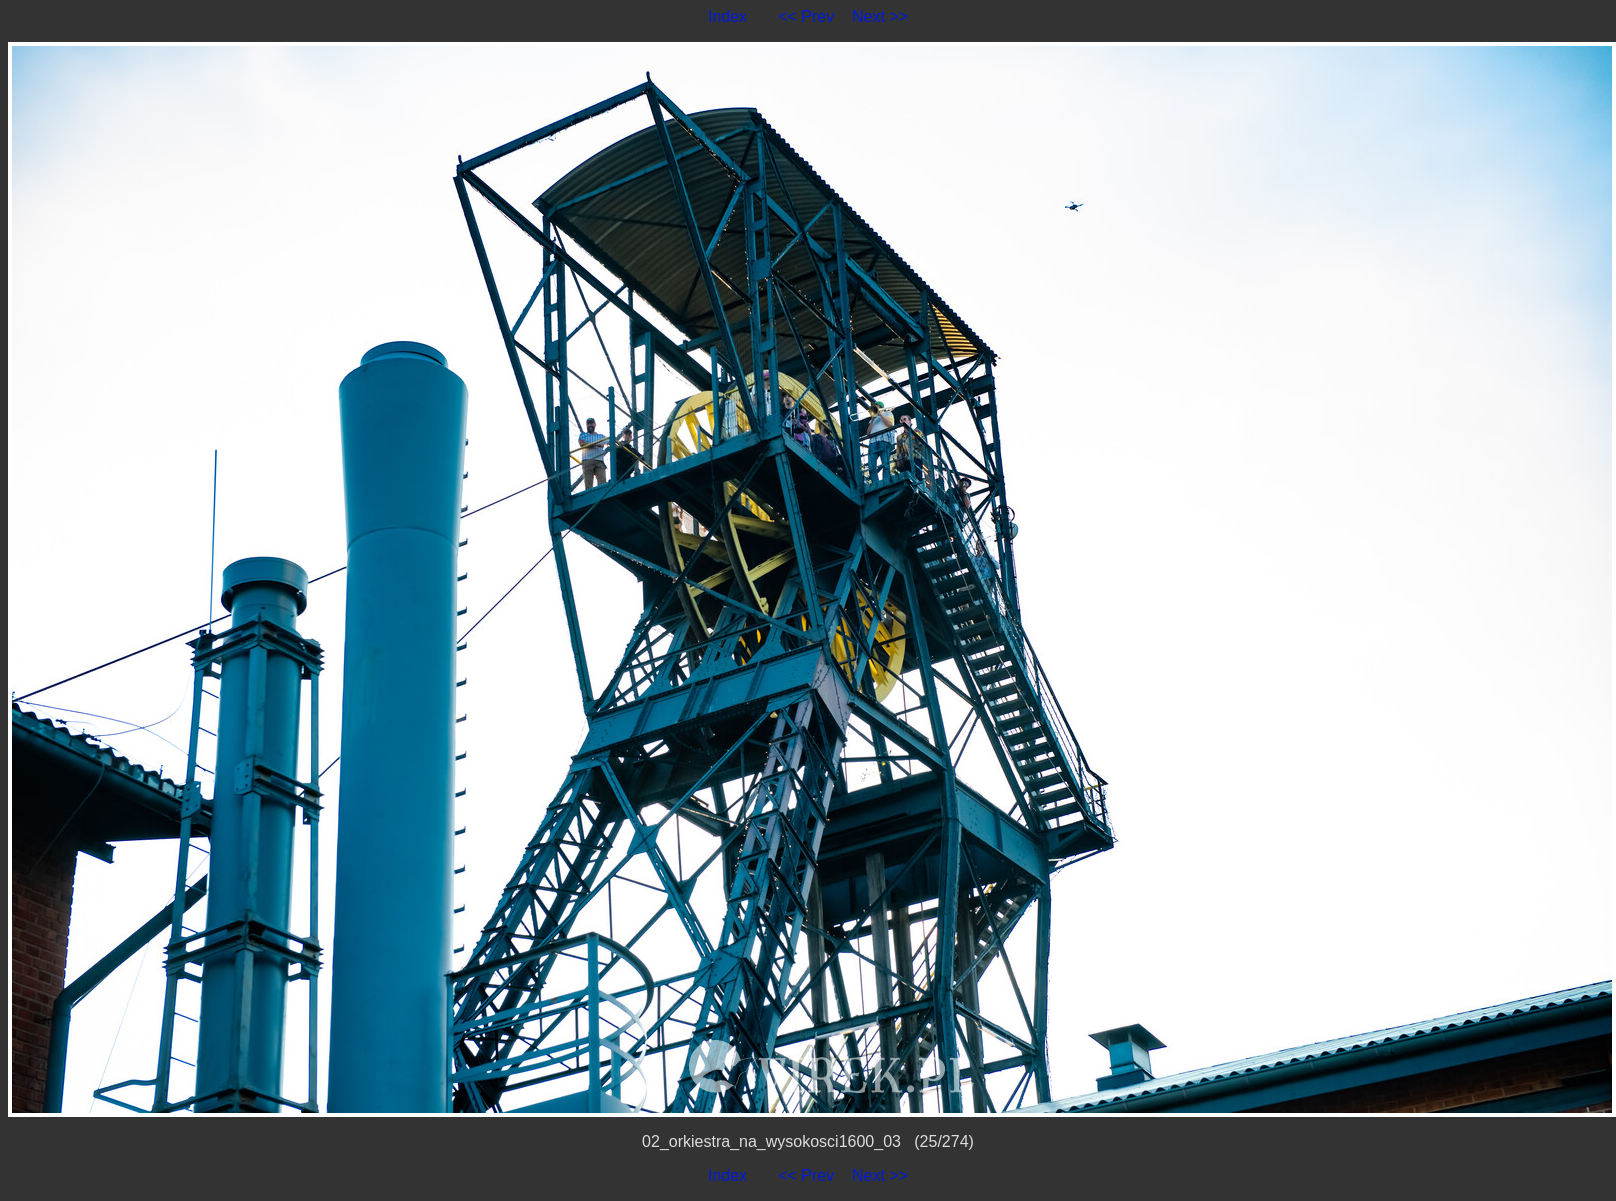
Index (727, 16)
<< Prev (806, 16)
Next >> (880, 16)
